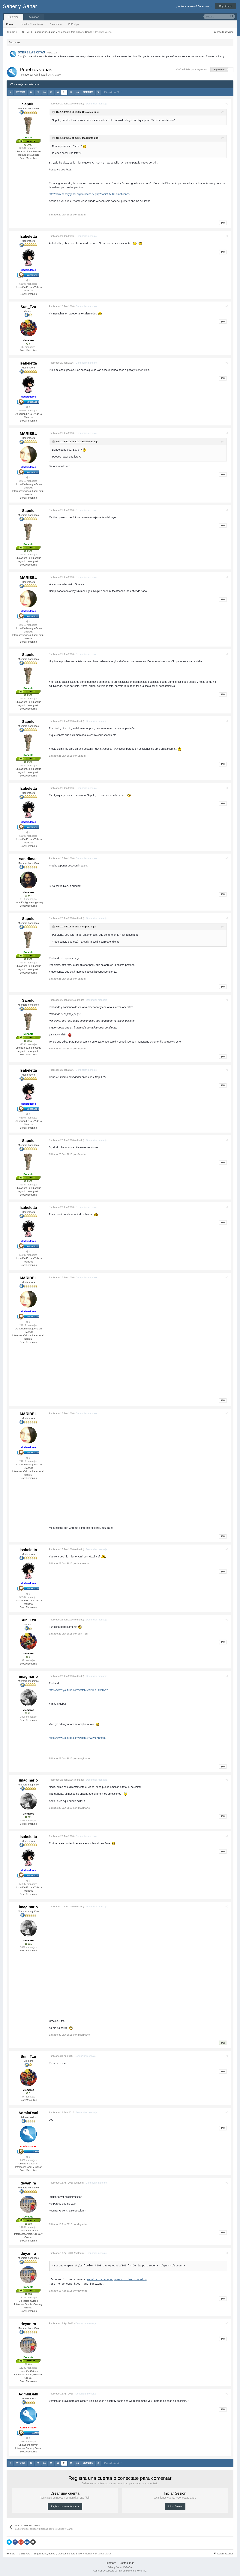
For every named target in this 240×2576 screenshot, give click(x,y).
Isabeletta (88, 138)
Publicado (62, 103)
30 (57, 92)
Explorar (13, 17)
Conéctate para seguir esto (193, 69)
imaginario (28, 1676)
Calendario (56, 24)
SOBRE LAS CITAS (31, 52)
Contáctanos (126, 2562)
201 (28, 1713)
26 (31, 92)
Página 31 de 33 (113, 92)
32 (71, 92)
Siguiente (88, 92)
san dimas (28, 859)
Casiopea (88, 112)
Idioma (111, 2562)
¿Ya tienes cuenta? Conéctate (194, 6)
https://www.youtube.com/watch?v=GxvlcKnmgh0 (78, 1737)
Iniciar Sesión (175, 2506)
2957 (28, 144)
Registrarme (225, 6)
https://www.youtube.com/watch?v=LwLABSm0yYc (79, 1690)
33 (77, 92)
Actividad (33, 17)
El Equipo (73, 24)
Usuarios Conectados (31, 24)
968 (28, 2223)
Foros (9, 24)
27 (38, 92)
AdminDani (40, 74)
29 (51, 92)
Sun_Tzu (28, 307)
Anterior (21, 92)
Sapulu (28, 104)
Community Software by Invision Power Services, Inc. (120, 2570)
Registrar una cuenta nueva (65, 2506)
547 (28, 895)
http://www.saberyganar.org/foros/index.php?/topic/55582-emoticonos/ (90, 194)
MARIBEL (28, 433)
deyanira (28, 2183)
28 (44, 92)
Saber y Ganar (20, 6)
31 (64, 92)
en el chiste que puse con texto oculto (118, 2279)
